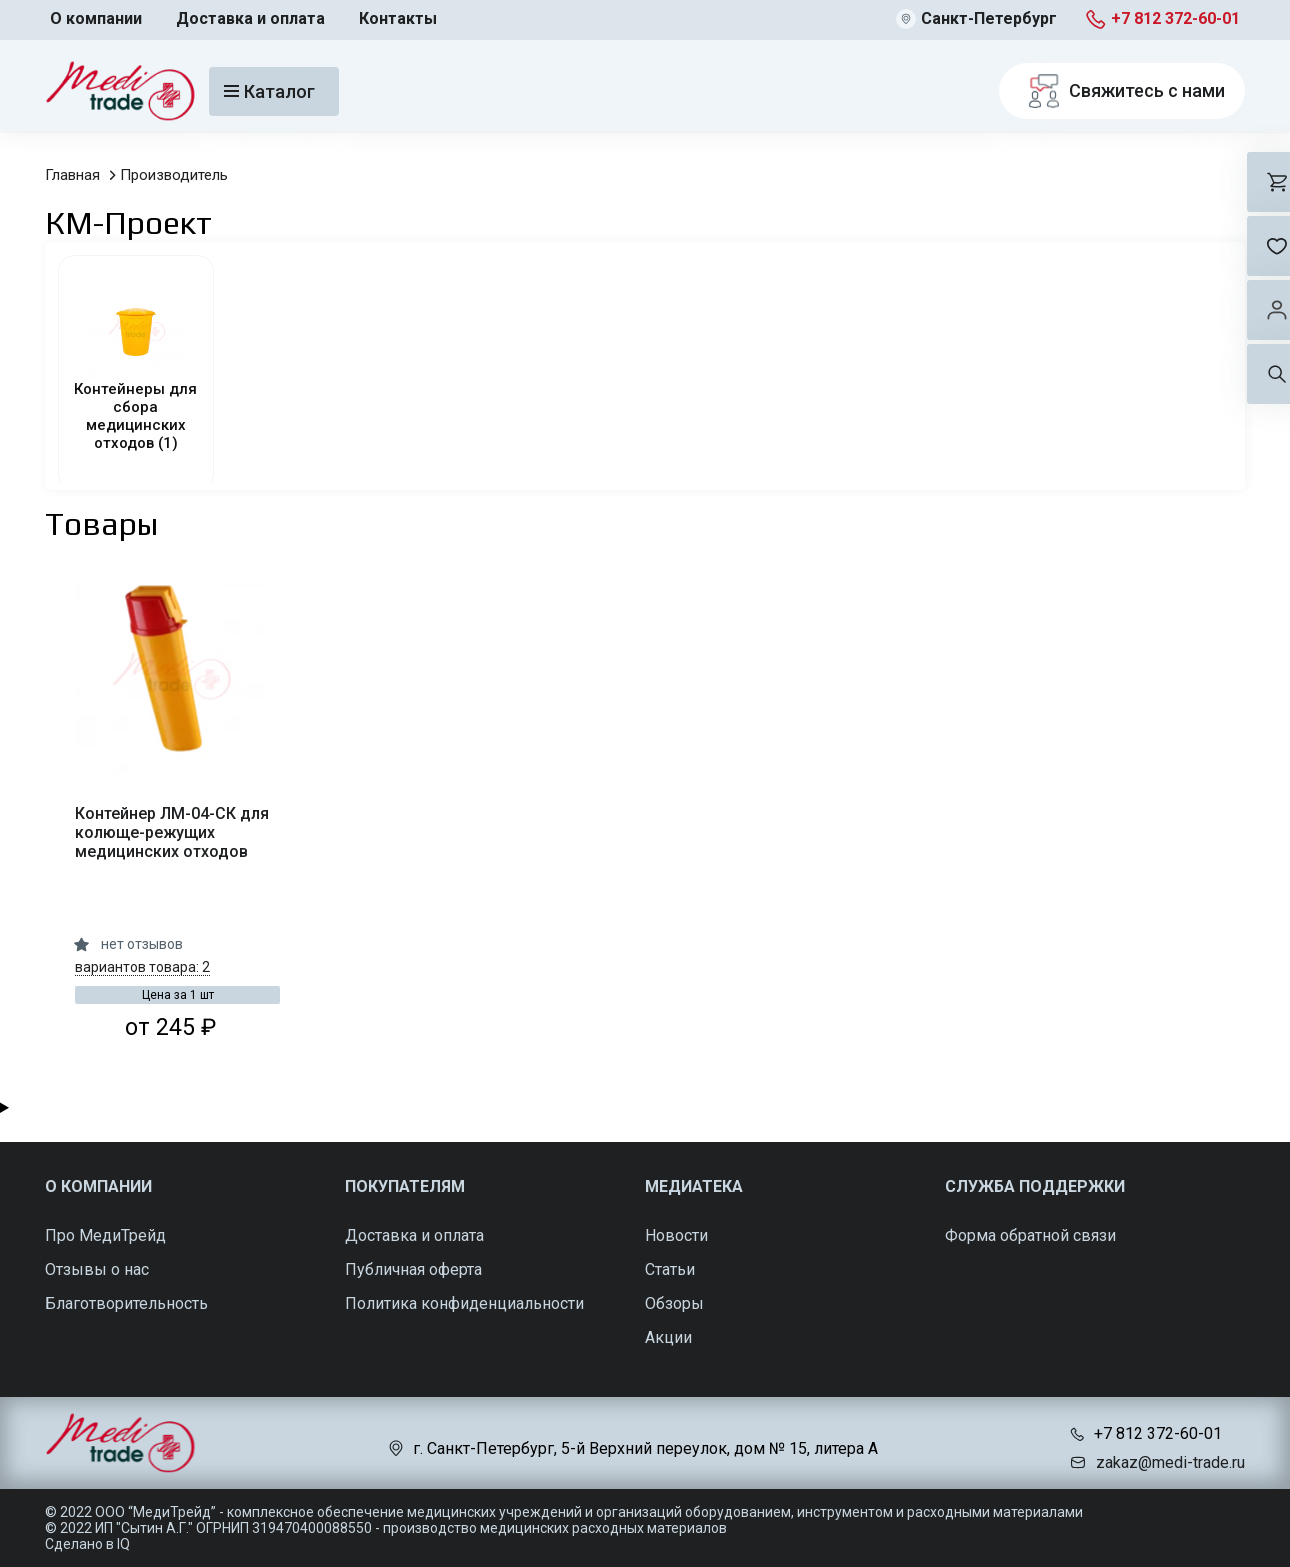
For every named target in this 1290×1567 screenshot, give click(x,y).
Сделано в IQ (87, 1544)
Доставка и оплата (250, 18)
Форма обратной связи (1030, 1235)
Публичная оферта (413, 1269)
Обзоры (674, 1303)
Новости (676, 1235)
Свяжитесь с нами (1122, 91)
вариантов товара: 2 (142, 967)
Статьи (670, 1269)
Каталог (269, 91)
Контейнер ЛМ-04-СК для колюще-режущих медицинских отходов (172, 832)
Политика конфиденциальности (464, 1303)
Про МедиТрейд (105, 1235)
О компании (96, 18)
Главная (72, 175)
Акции (668, 1337)
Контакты (398, 18)
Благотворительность (126, 1303)
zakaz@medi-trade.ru (1170, 1462)
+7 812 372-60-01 (1175, 18)
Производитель (174, 175)
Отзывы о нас (97, 1269)
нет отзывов (142, 944)
